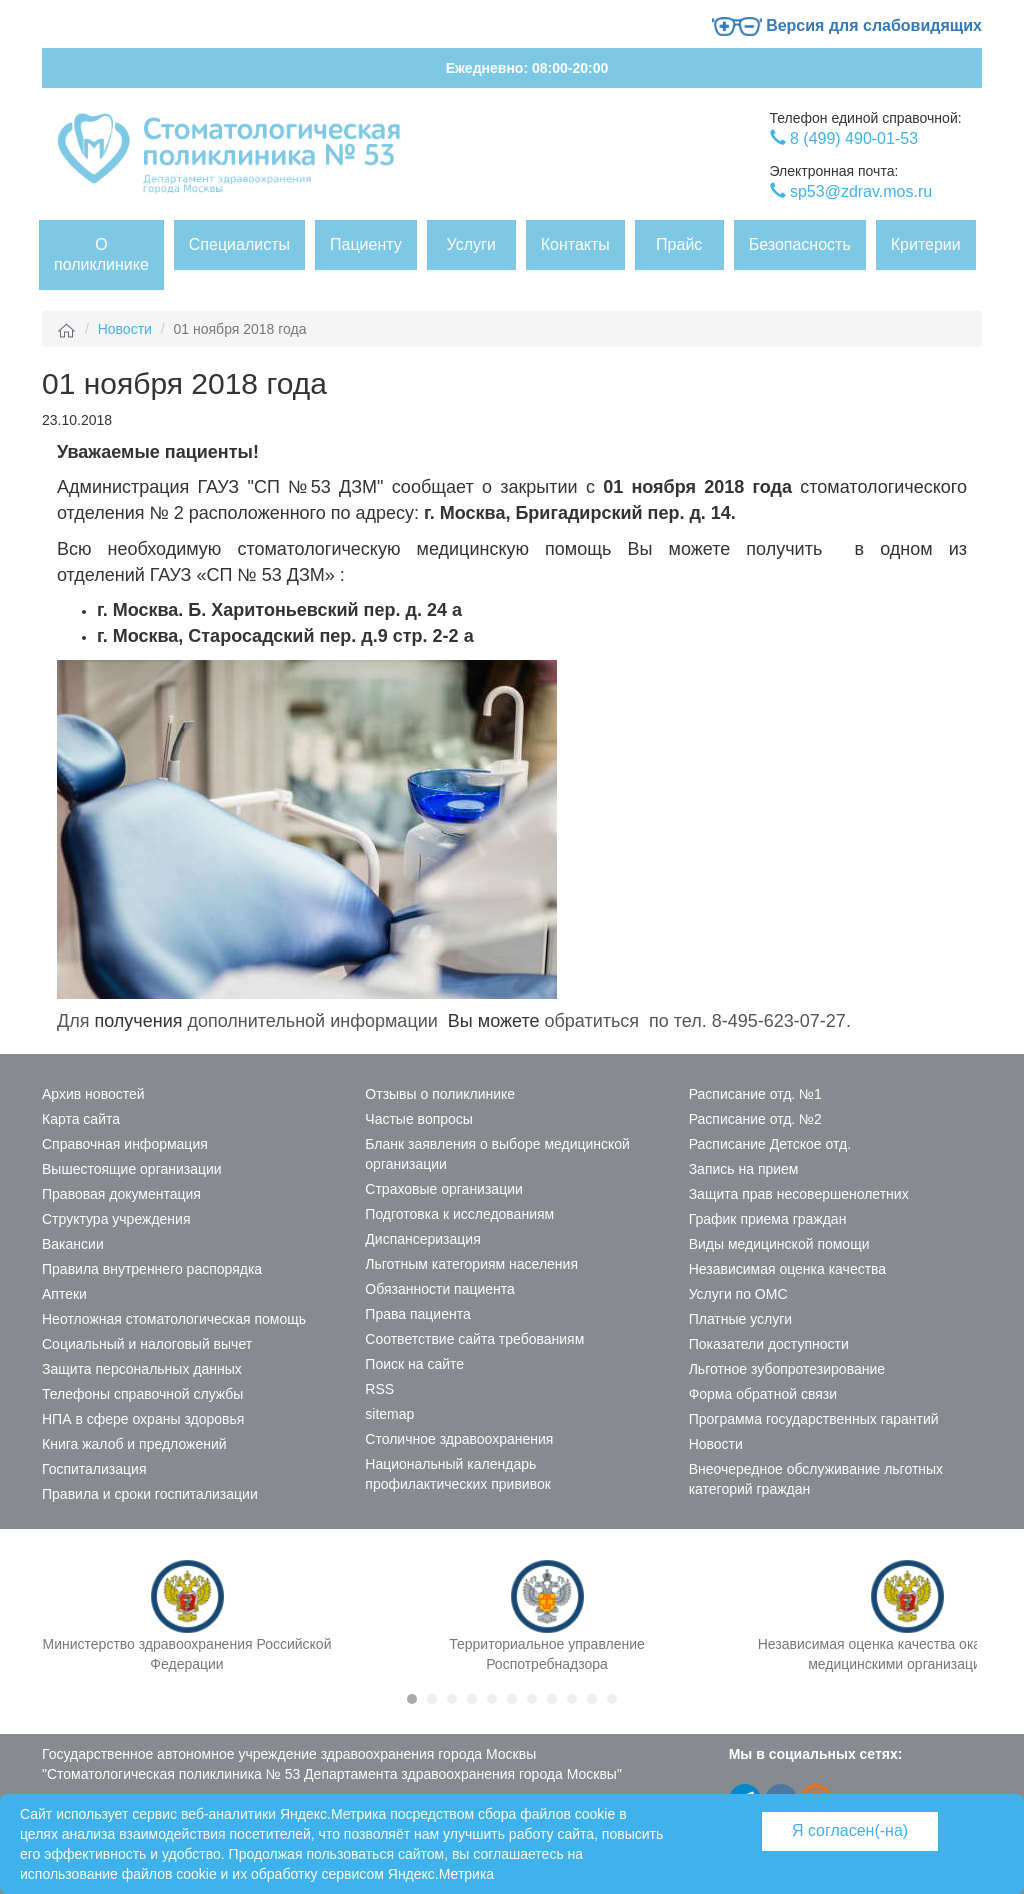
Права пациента (417, 1314)
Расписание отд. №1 (755, 1094)
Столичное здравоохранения (459, 1439)
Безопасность (800, 244)
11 (612, 1699)
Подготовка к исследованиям (459, 1214)
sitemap (389, 1414)
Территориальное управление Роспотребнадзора (547, 1654)
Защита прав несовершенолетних (799, 1194)
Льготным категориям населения (471, 1264)
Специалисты (239, 244)
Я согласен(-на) (850, 1830)
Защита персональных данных (142, 1369)
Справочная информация (125, 1144)
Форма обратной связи (763, 1394)
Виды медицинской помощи (779, 1244)
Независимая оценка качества (788, 1269)
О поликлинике (101, 254)
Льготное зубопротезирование (787, 1369)
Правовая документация (121, 1194)
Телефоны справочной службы (142, 1394)
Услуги (471, 244)
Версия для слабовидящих (847, 25)
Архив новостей (93, 1094)
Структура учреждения (116, 1219)
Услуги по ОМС (738, 1294)
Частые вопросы (419, 1119)
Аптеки (64, 1294)
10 (592, 1699)
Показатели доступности (769, 1344)
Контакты (575, 244)
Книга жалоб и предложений (134, 1444)
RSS (379, 1389)
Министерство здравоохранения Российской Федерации (187, 1654)
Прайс (679, 244)
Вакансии (73, 1244)
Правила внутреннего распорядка (152, 1269)
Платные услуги (741, 1319)
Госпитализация (94, 1469)
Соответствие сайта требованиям (474, 1339)
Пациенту (366, 244)
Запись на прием (744, 1169)
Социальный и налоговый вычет (147, 1344)
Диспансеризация (422, 1239)
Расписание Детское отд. (770, 1144)
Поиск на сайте (414, 1364)
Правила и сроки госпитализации (150, 1494)
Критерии (926, 244)
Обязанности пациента (440, 1289)
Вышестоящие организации (132, 1169)
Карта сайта (81, 1119)
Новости (125, 329)
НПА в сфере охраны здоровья (143, 1419)
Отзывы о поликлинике (440, 1094)
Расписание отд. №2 (755, 1119)
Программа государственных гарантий (814, 1419)
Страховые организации (443, 1189)
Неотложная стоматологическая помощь (174, 1319)
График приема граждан (768, 1219)
